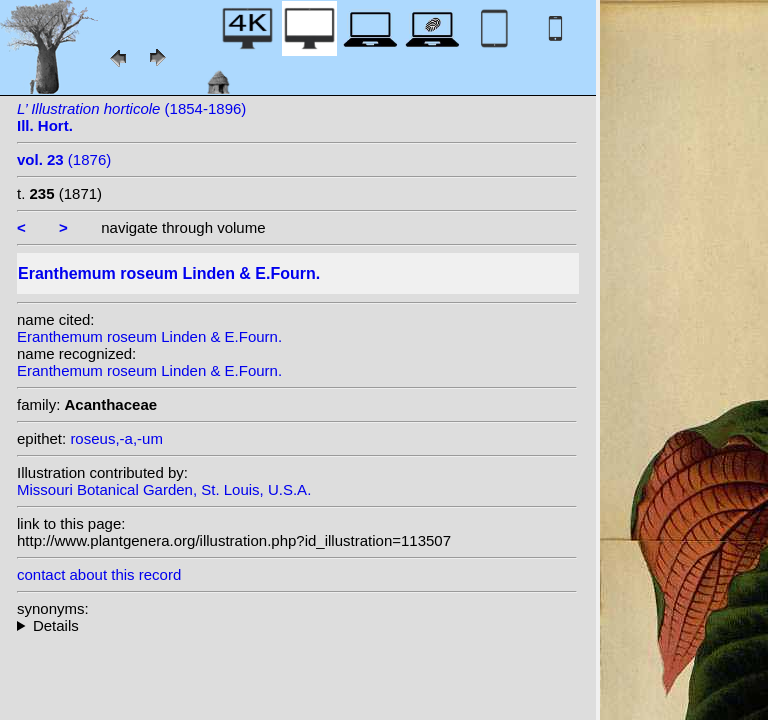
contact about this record (99, 574)
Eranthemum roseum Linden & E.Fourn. (149, 336)
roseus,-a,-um (116, 438)
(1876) (64, 159)
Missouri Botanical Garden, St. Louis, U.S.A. (164, 489)
